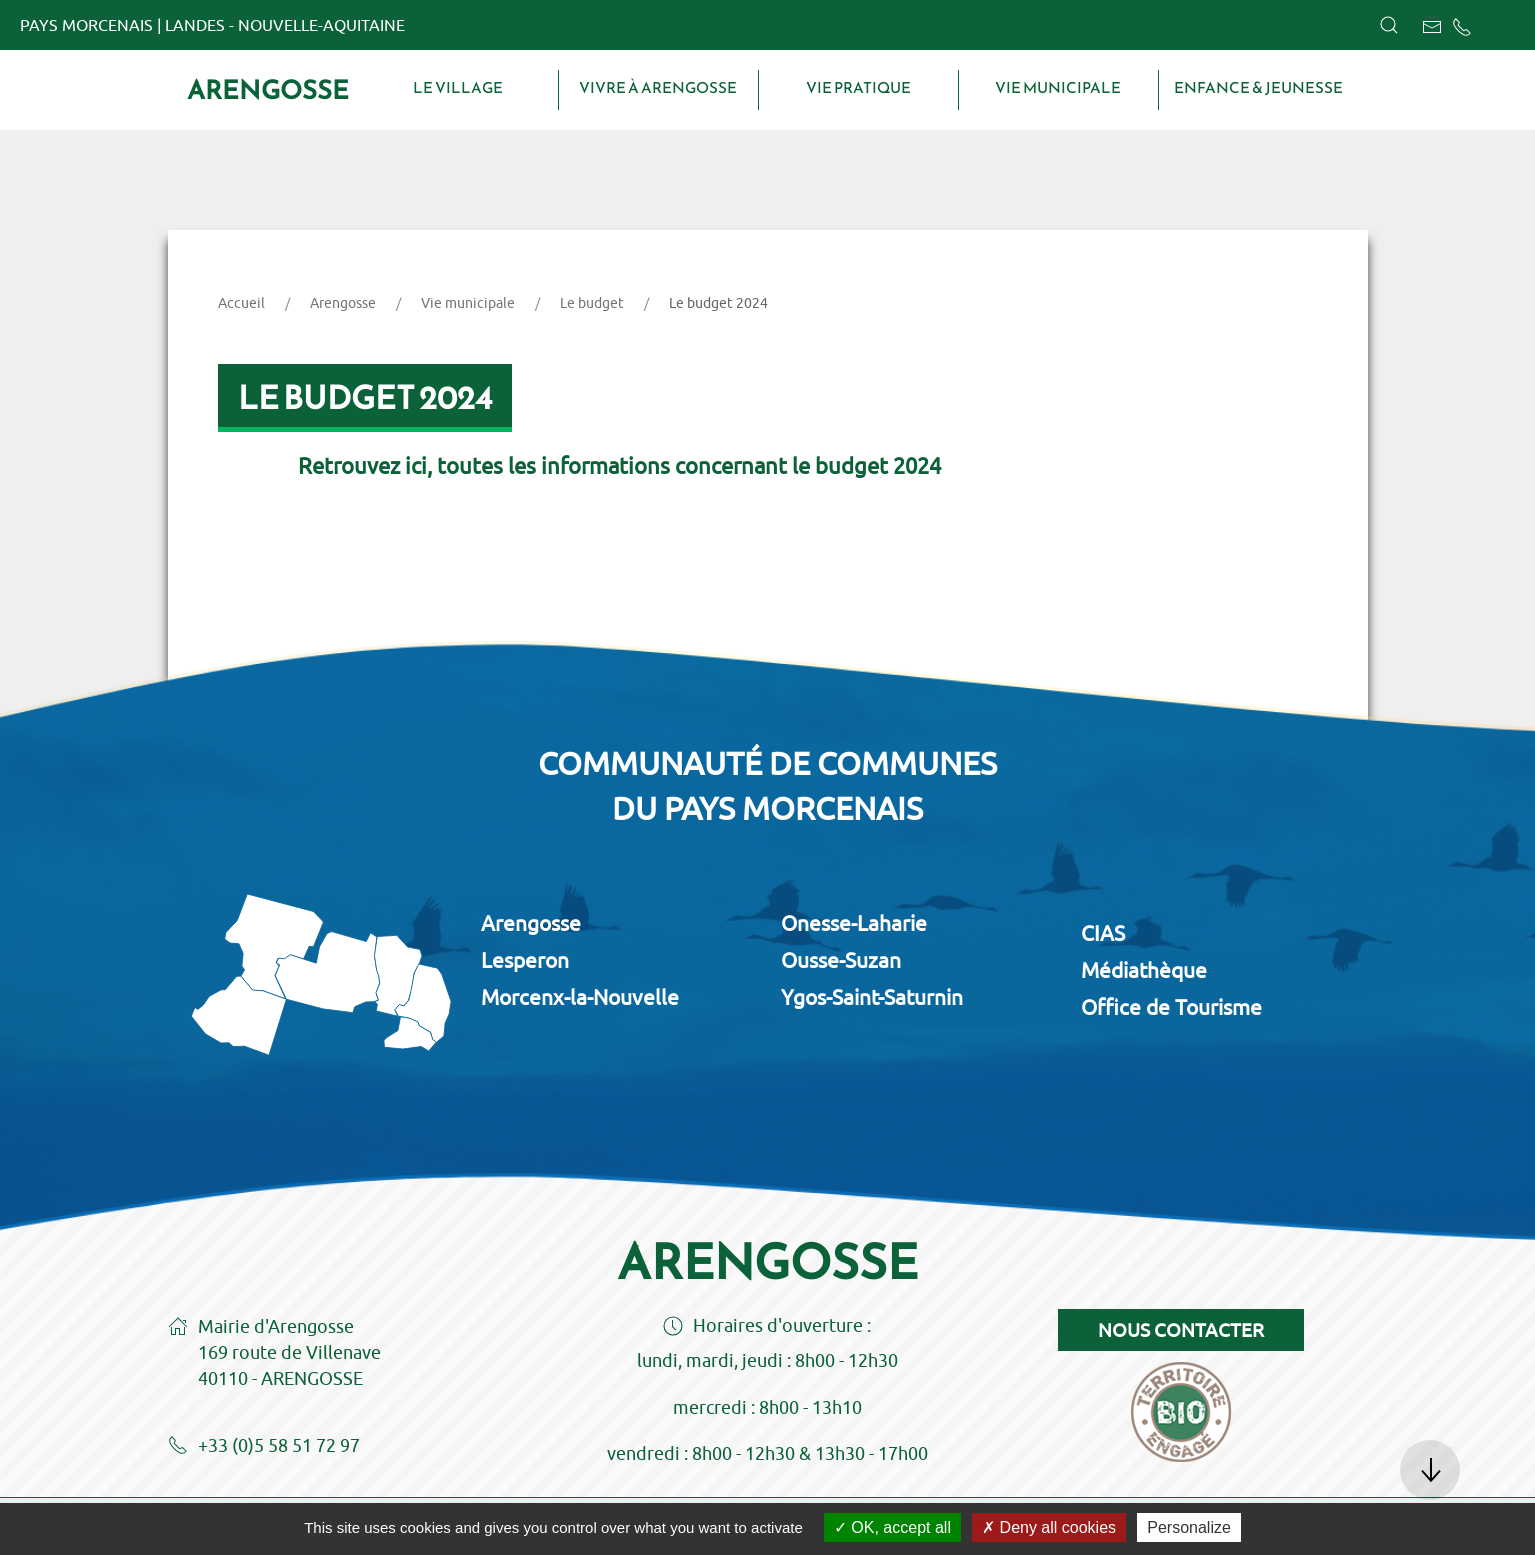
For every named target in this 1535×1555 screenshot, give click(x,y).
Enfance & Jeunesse (1258, 88)
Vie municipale (1058, 88)
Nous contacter (1181, 1330)
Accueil (241, 303)
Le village (458, 88)
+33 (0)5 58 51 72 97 (264, 1447)
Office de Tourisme (1171, 1007)
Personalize (1189, 1527)
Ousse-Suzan (841, 960)
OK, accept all (892, 1527)
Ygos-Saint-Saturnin (872, 997)
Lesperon (525, 960)
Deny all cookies (1049, 1527)
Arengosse (268, 90)
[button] (1389, 25)
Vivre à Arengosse (658, 88)
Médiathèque (1144, 970)
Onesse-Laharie (854, 923)
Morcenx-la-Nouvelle (580, 997)
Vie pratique (858, 88)
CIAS (1103, 933)
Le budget (592, 303)
